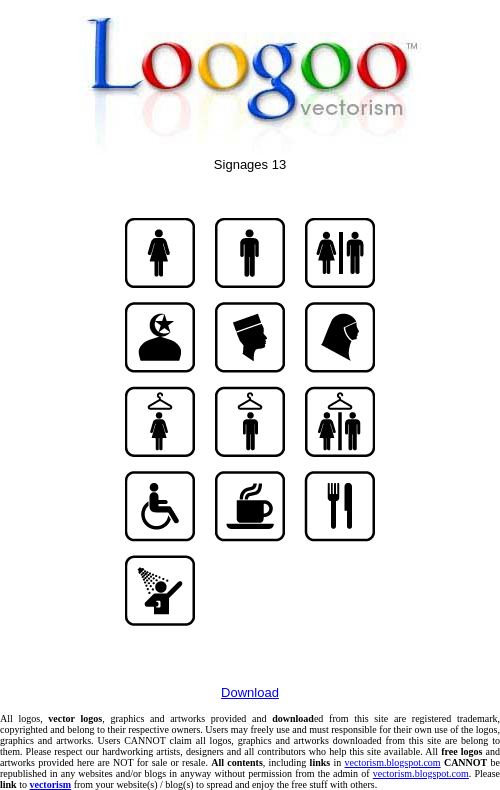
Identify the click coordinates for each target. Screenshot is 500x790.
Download (250, 692)
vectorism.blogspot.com (393, 762)
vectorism (50, 784)
